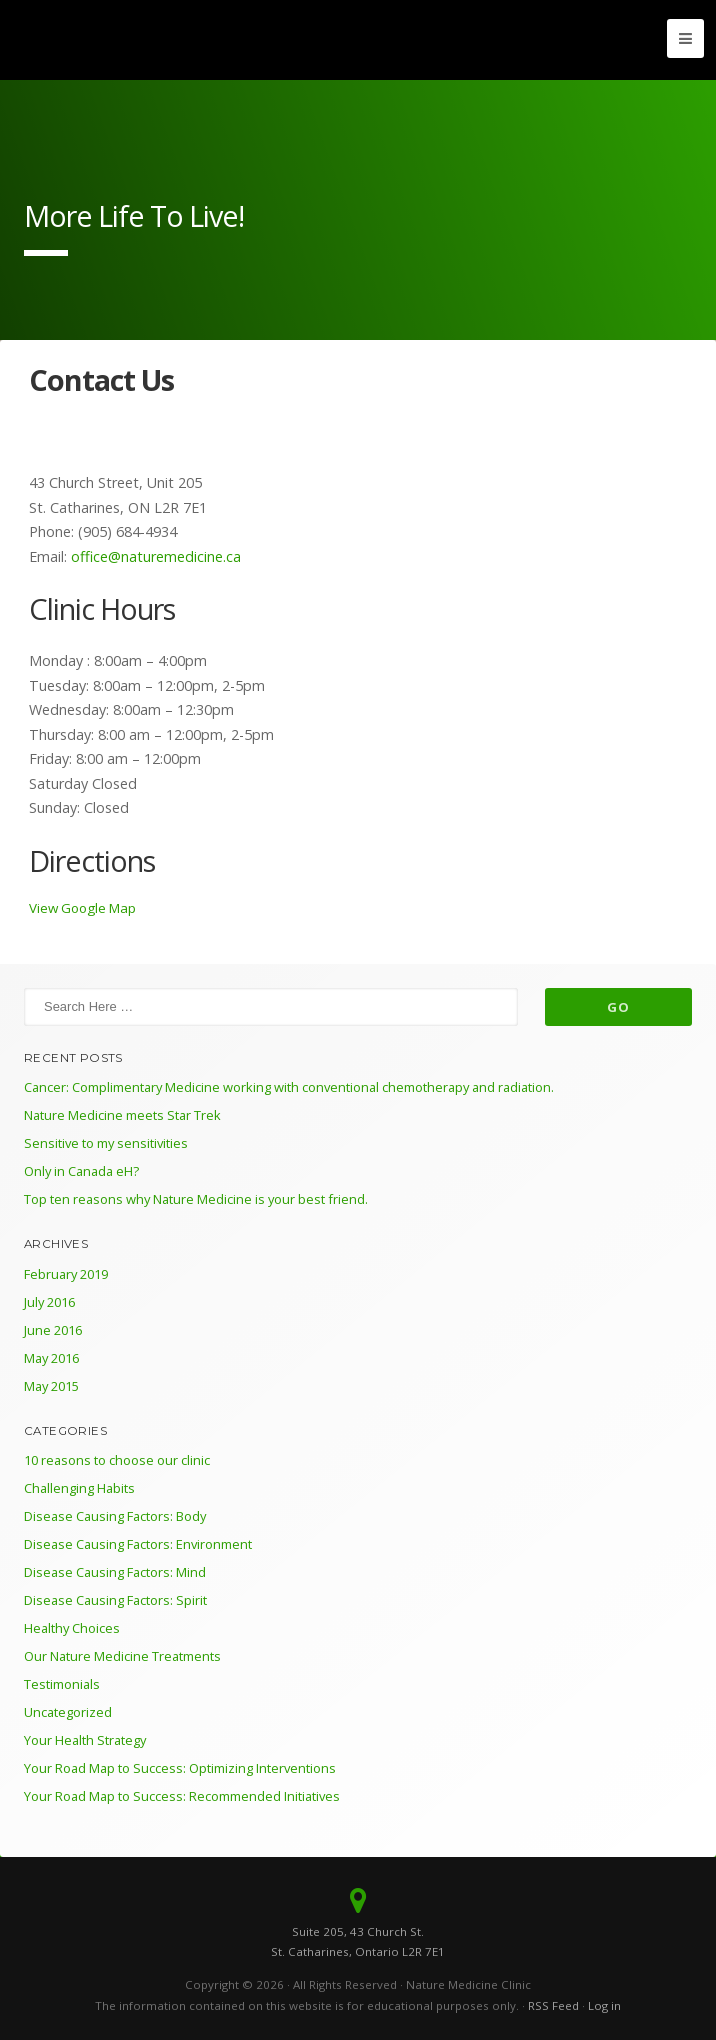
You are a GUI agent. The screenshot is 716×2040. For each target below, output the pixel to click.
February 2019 (66, 1274)
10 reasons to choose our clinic (117, 1460)
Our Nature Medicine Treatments (122, 1656)
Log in (604, 2005)
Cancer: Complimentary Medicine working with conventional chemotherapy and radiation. (289, 1087)
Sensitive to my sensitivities (106, 1143)
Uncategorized (68, 1712)
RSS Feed (553, 2005)
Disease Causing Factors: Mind (115, 1572)
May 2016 (51, 1358)
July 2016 (49, 1302)
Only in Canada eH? (81, 1171)
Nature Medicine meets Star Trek (122, 1115)
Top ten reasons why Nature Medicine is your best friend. (196, 1199)
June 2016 (53, 1330)
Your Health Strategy (85, 1740)
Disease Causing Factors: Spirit (115, 1600)
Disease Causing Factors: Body (115, 1516)
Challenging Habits (79, 1488)
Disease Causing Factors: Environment (138, 1544)
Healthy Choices (72, 1628)
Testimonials (62, 1684)
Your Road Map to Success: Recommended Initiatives (182, 1796)
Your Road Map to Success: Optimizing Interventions (180, 1768)
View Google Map (82, 908)
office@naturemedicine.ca (154, 556)
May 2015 (51, 1386)
